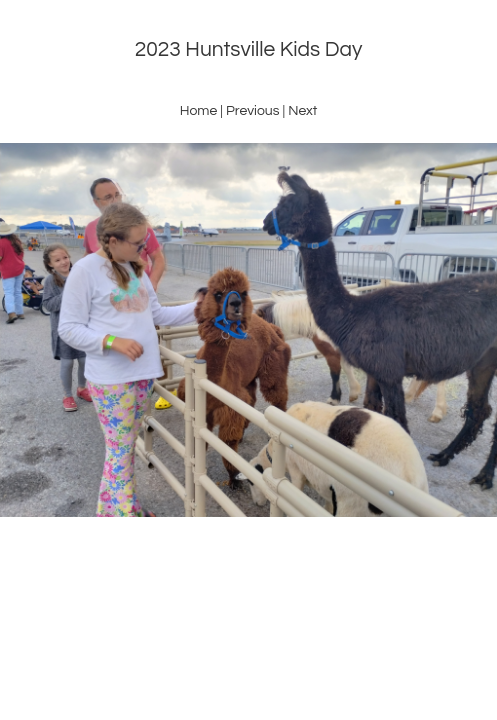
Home (199, 111)
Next (302, 111)
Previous (253, 111)
